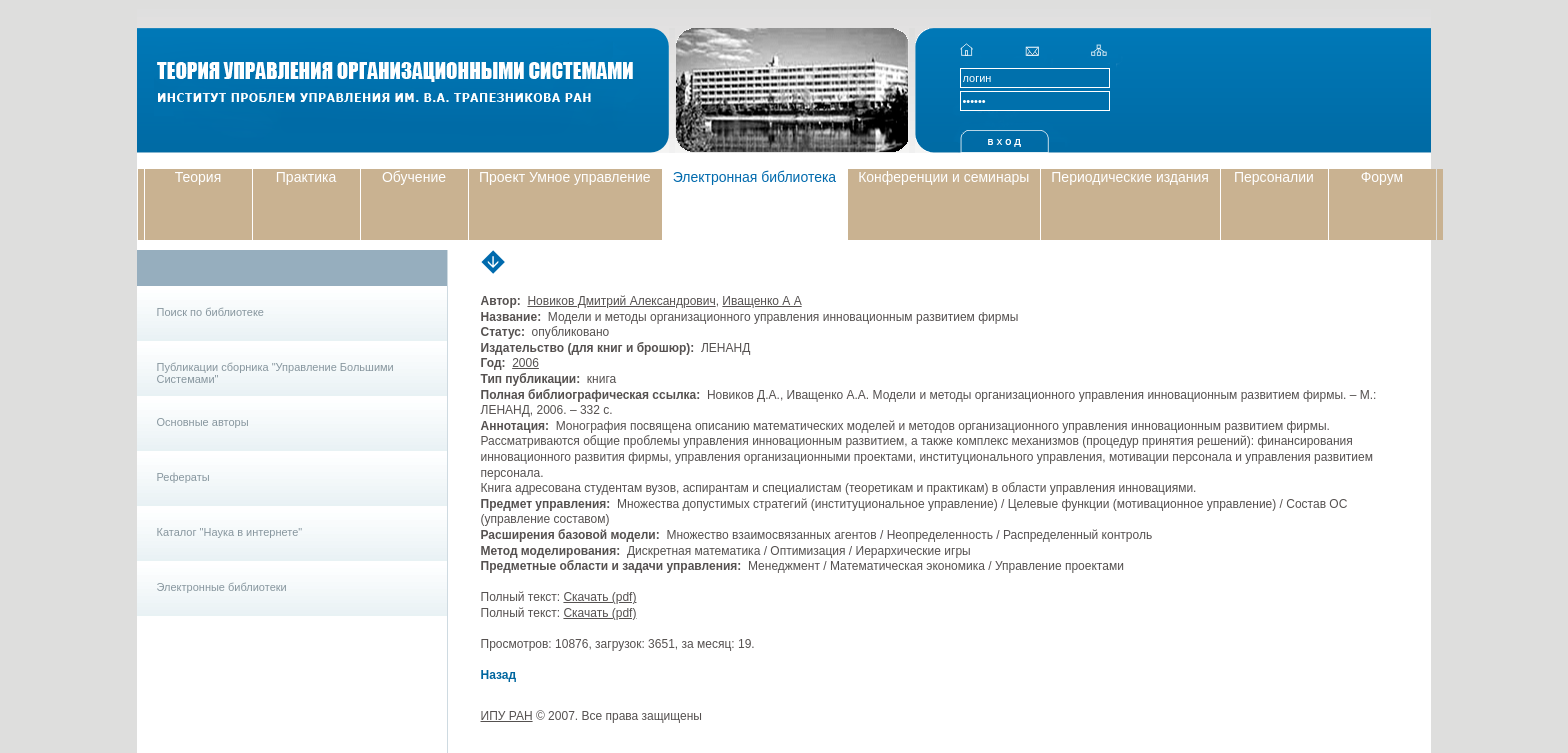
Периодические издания (1130, 177)
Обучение (414, 177)
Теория (198, 177)
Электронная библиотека (755, 177)
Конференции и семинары (943, 177)
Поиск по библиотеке (210, 312)
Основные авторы (203, 422)
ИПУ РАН (507, 716)
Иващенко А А (761, 301)
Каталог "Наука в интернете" (230, 532)
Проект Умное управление (565, 177)
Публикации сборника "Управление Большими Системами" (275, 373)
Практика (306, 177)
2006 (525, 363)
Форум (1382, 177)
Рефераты (183, 477)
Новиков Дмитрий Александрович (621, 301)
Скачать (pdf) (599, 597)
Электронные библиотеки (222, 587)
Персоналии (1274, 177)
